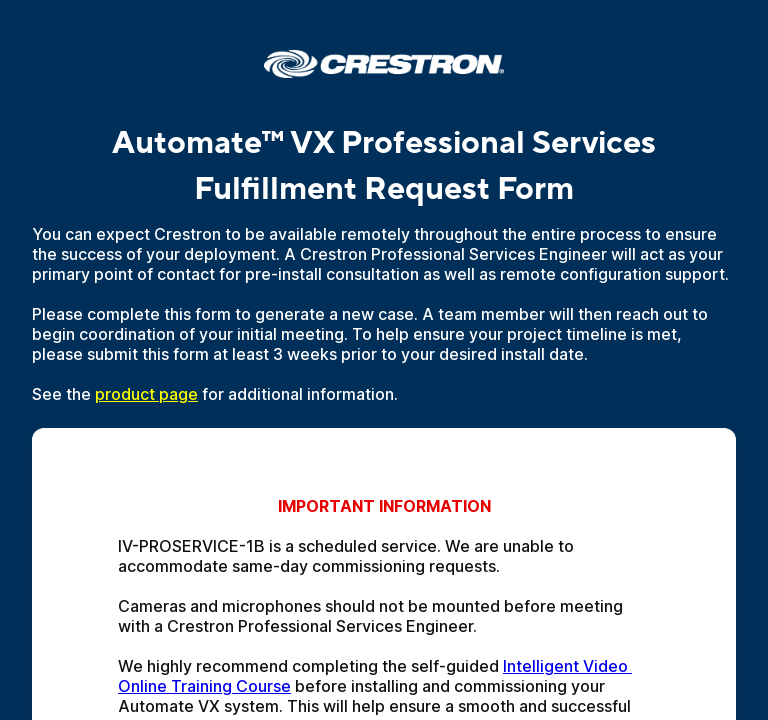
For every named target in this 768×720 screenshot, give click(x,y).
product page (146, 394)
